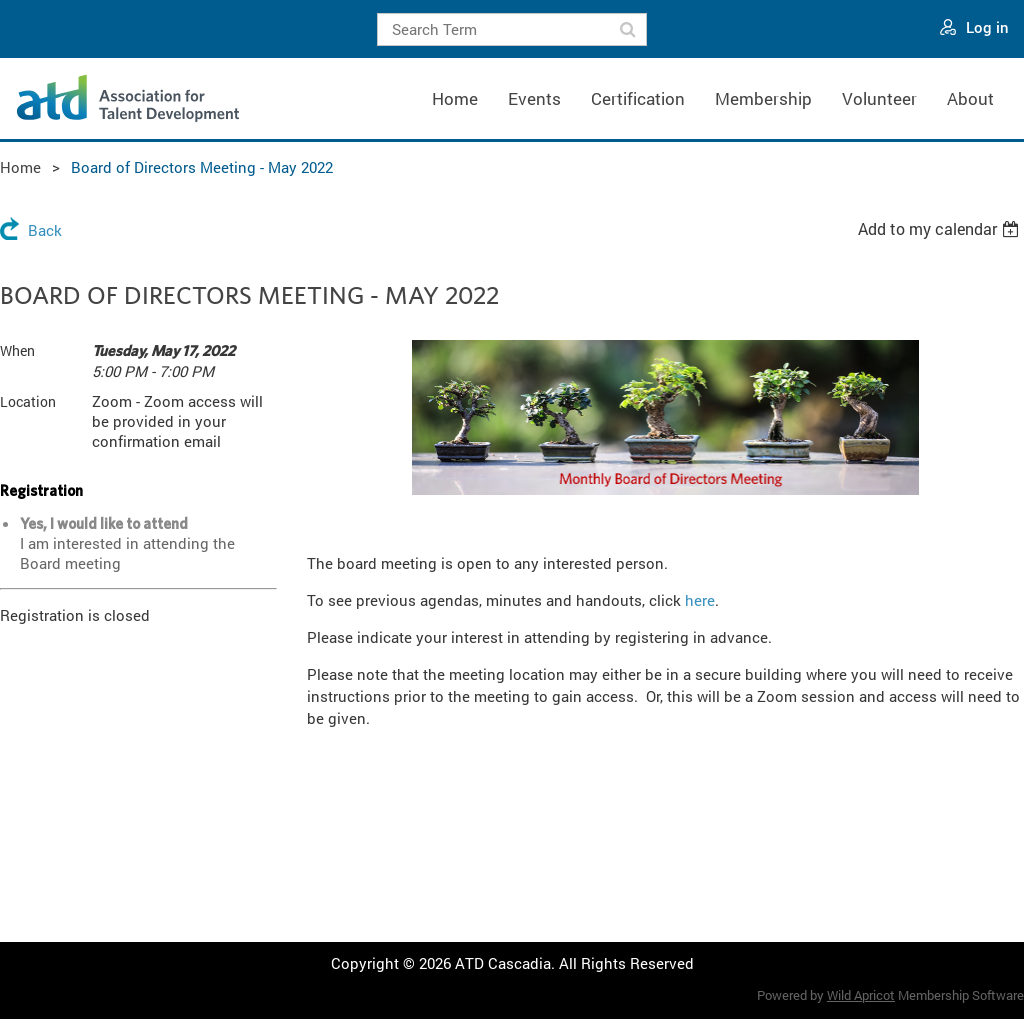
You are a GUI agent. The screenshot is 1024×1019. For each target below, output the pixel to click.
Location (28, 401)
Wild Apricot (861, 995)
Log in (987, 27)
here (700, 600)
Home (20, 167)
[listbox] (941, 229)
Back (45, 230)
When (17, 350)
